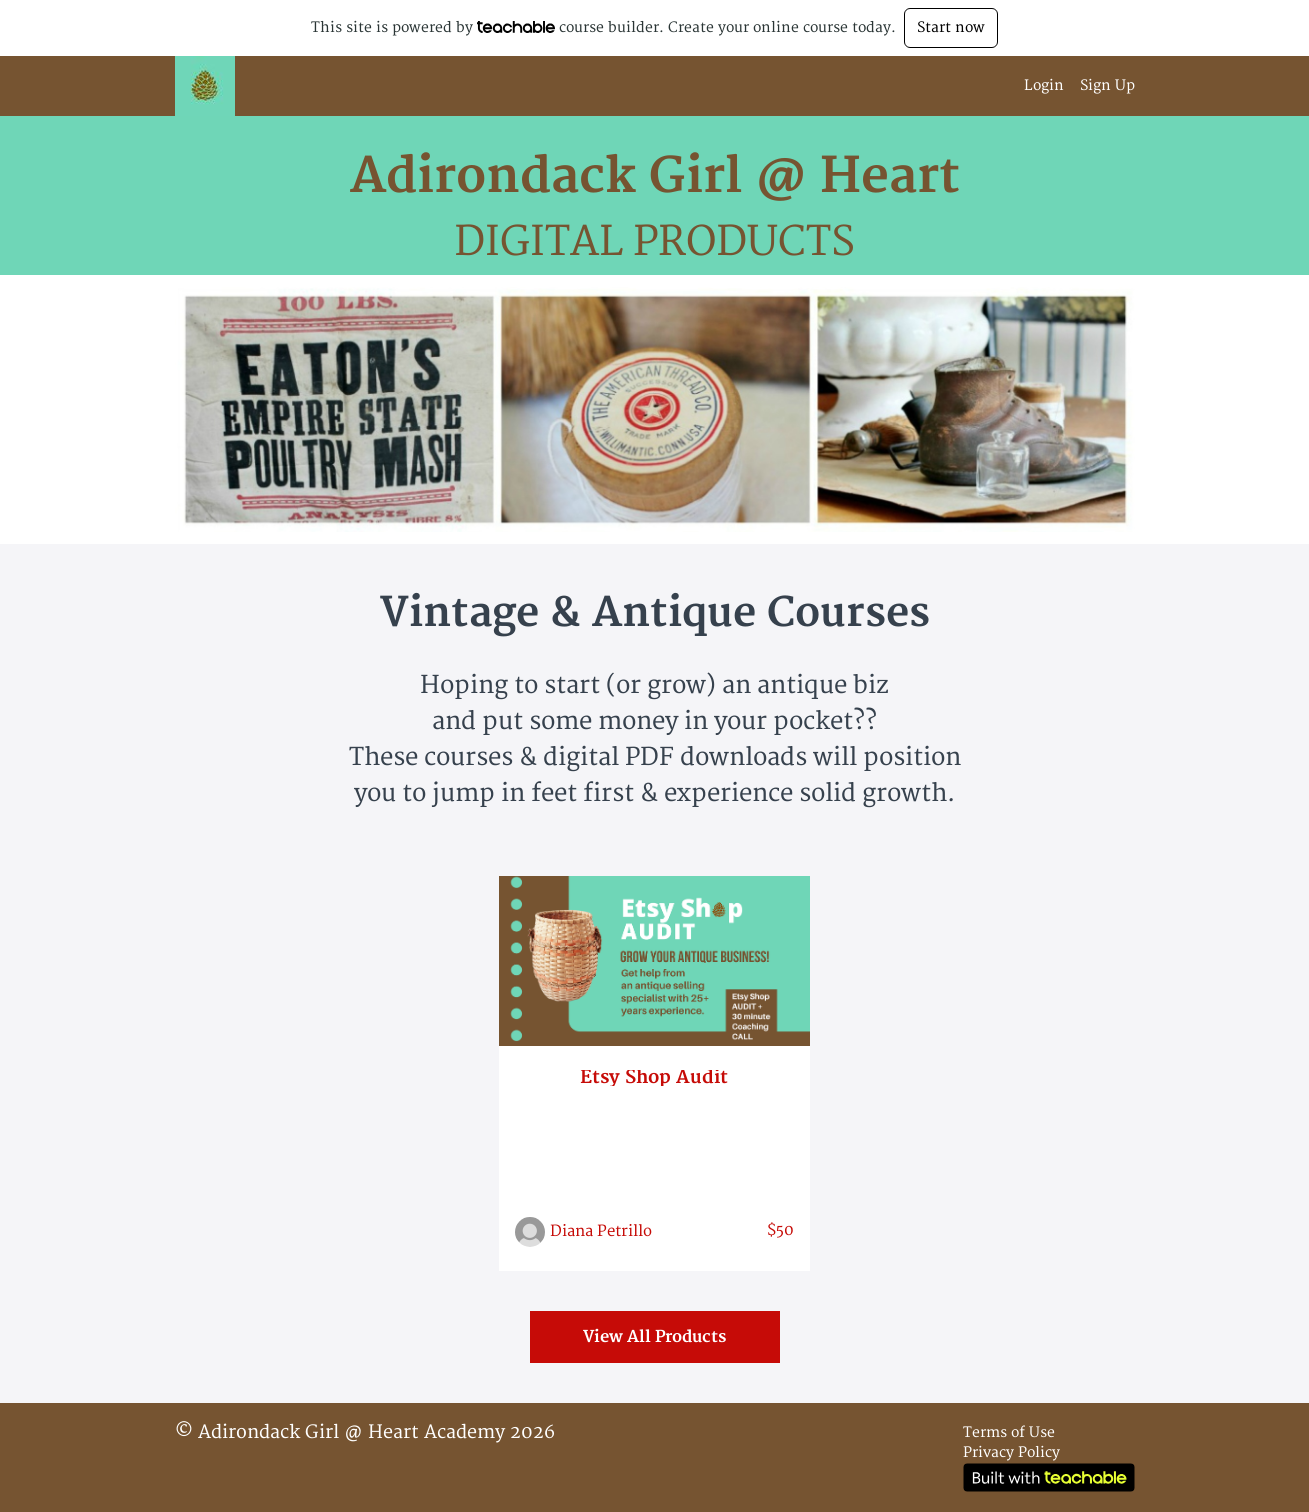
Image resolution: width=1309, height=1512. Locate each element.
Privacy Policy (1011, 1452)
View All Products (654, 1337)
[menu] (1071, 86)
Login (1044, 85)
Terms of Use (1009, 1432)
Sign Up (1107, 85)
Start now (951, 27)
